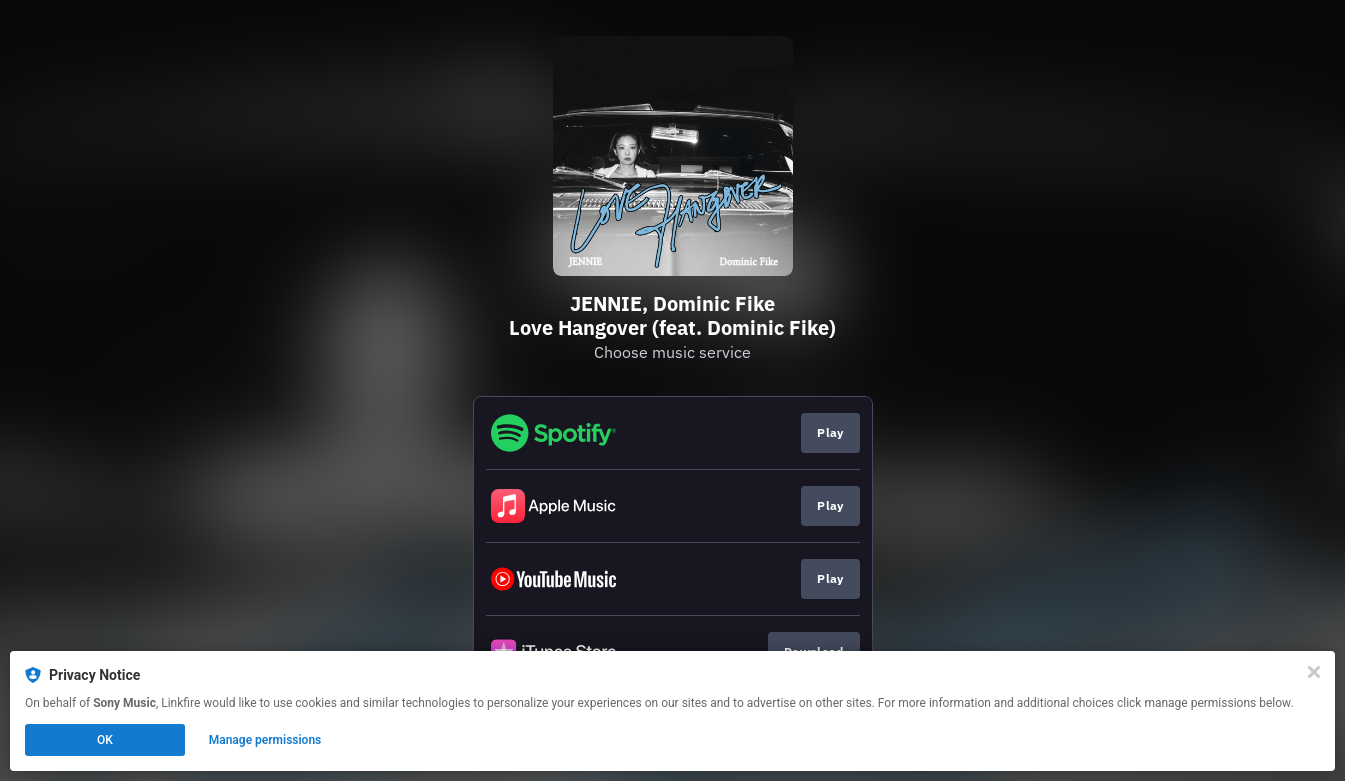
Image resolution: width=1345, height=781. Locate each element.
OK (105, 740)
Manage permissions (265, 740)
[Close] (1314, 672)
